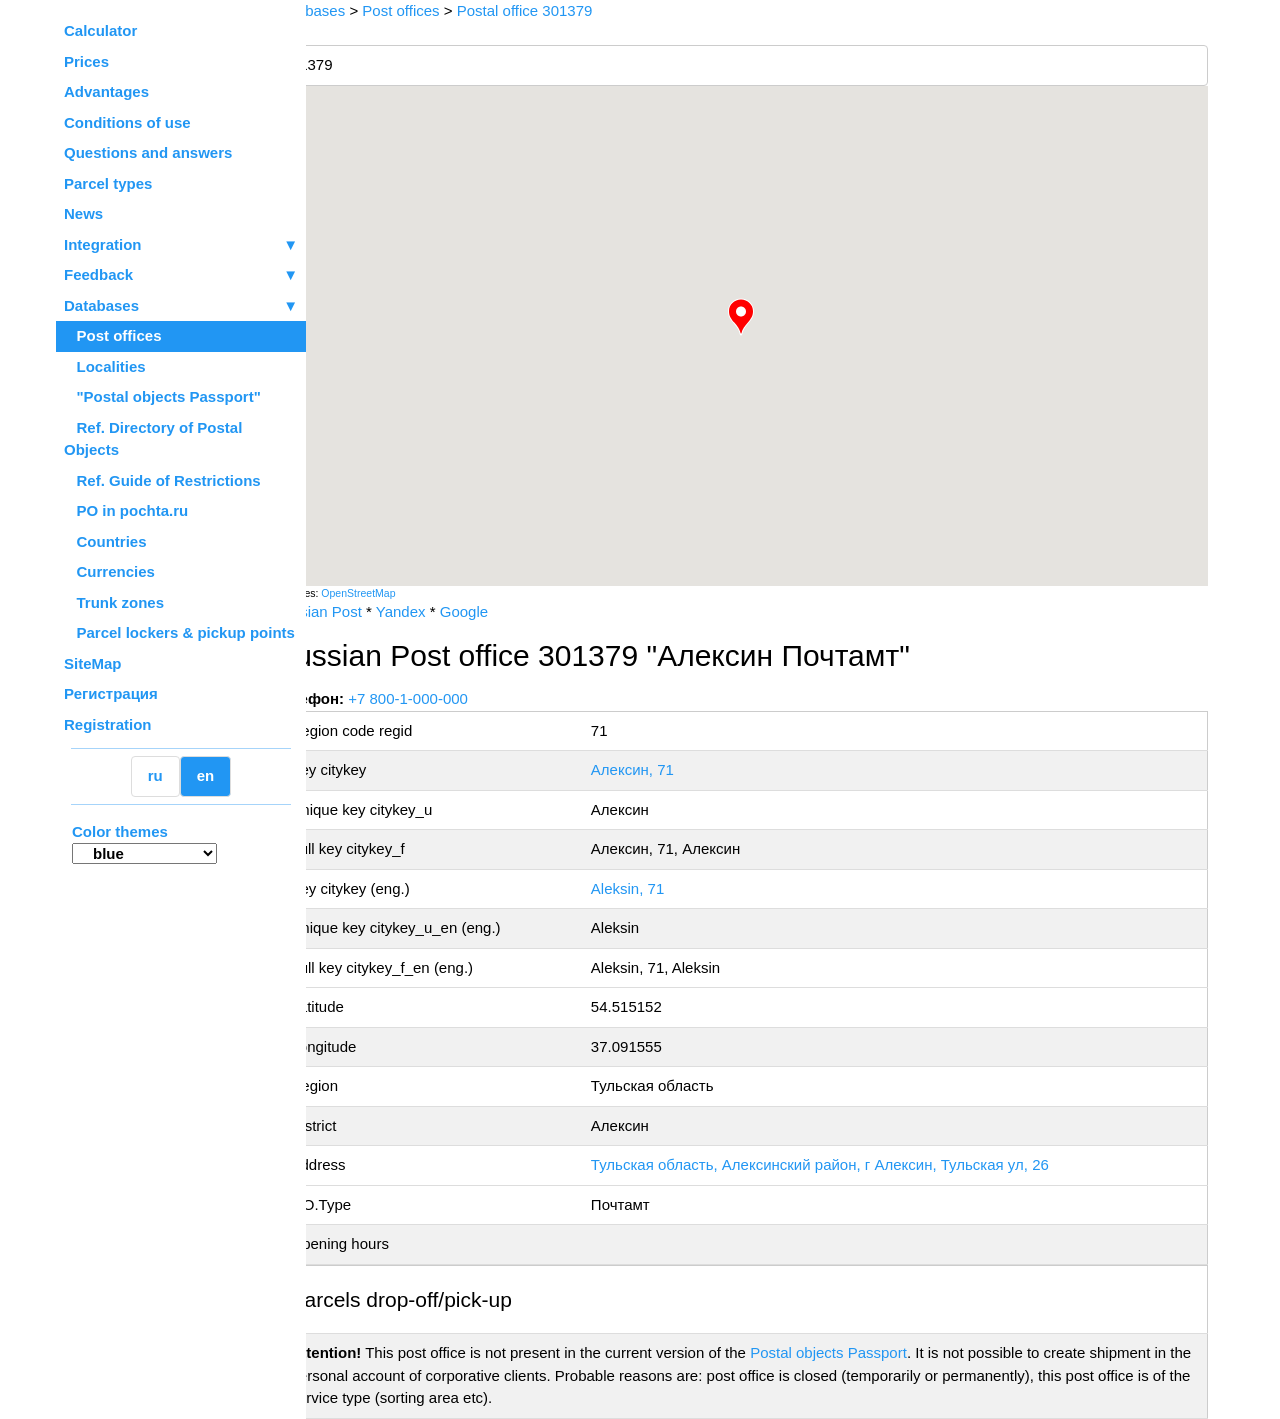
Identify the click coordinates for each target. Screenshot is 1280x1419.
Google (512, 611)
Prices (86, 61)
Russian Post (366, 611)
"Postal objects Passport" (162, 396)
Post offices (113, 335)
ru (155, 775)
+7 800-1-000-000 (457, 698)
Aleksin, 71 (659, 888)
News (83, 213)
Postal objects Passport (877, 1352)
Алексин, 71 (664, 769)
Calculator (100, 30)
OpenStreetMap (407, 593)
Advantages (106, 91)
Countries (105, 541)
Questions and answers (148, 152)
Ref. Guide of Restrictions (162, 480)
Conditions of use (127, 122)
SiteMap (93, 663)
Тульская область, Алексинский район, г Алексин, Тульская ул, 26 (852, 1164)
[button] (765, 317)
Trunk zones (114, 602)
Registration (108, 724)
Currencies (109, 571)
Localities (105, 366)
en (206, 775)
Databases (101, 305)
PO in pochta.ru (126, 510)
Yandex (449, 611)
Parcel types (108, 183)
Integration (181, 245)
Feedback (181, 275)
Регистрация (111, 693)
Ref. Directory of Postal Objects (153, 439)
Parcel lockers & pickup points (179, 632)
